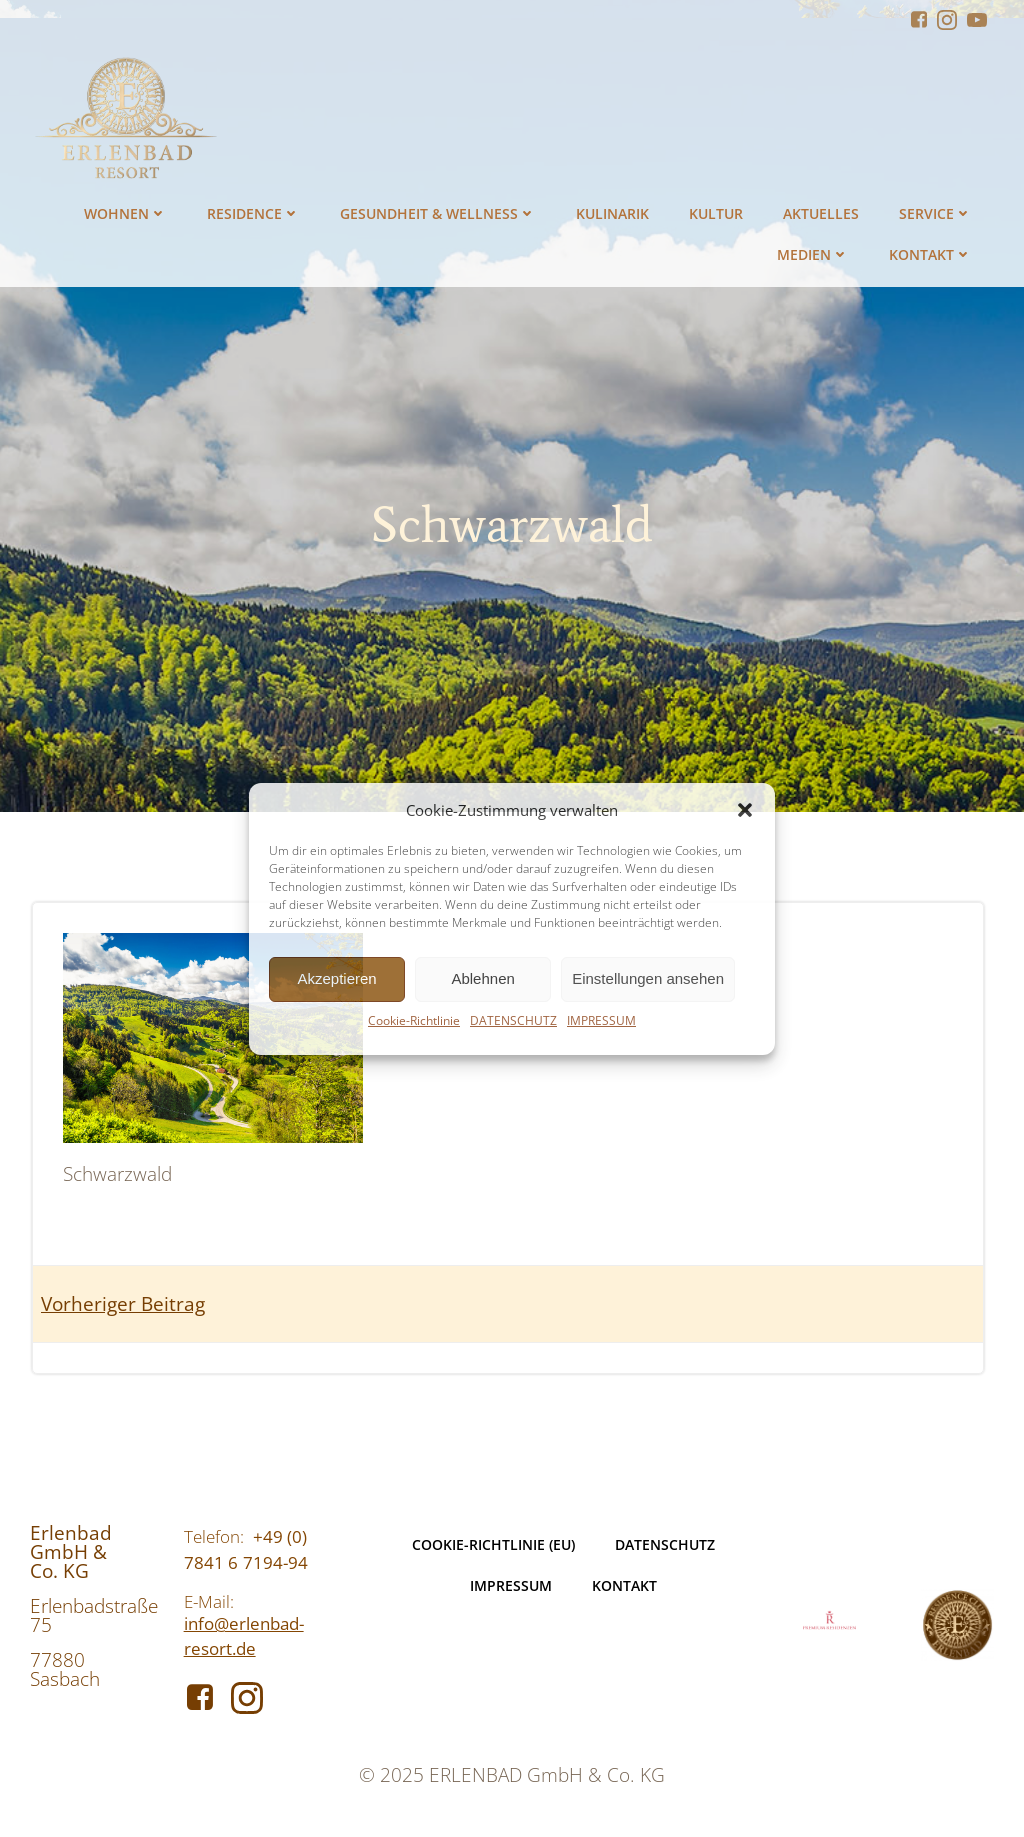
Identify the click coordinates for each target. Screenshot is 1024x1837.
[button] (745, 810)
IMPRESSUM (601, 1020)
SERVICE (935, 213)
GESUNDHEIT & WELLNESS (438, 213)
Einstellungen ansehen (648, 978)
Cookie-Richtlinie (414, 1020)
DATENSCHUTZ (513, 1020)
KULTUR (716, 213)
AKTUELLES (821, 213)
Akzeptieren (336, 978)
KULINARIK (612, 213)
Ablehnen (482, 978)
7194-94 (275, 1562)
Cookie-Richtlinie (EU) (493, 1544)
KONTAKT (930, 254)
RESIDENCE (253, 213)
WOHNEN (125, 213)
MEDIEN (813, 254)
